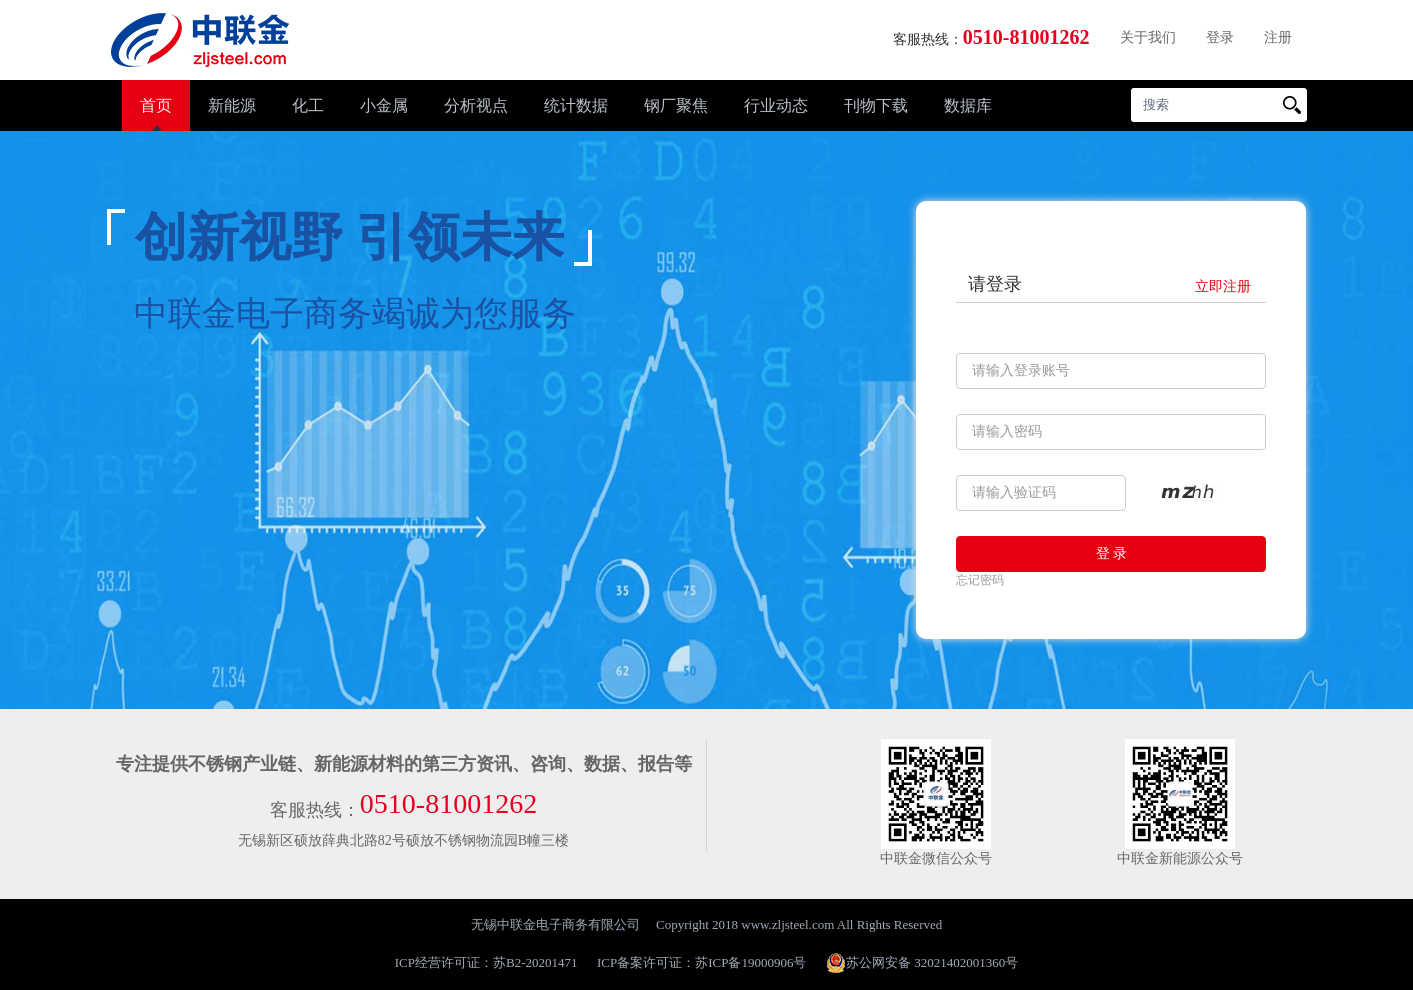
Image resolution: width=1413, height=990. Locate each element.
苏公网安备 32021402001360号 (922, 963)
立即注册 (1223, 286)
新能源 (232, 105)
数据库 (968, 105)
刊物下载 (876, 105)
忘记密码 (980, 580)
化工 (308, 105)
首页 (156, 105)
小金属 (384, 105)
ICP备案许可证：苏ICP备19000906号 (701, 962)
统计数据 (576, 105)
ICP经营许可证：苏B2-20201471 (486, 962)
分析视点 (476, 105)
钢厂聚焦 (676, 105)
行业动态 (776, 105)
